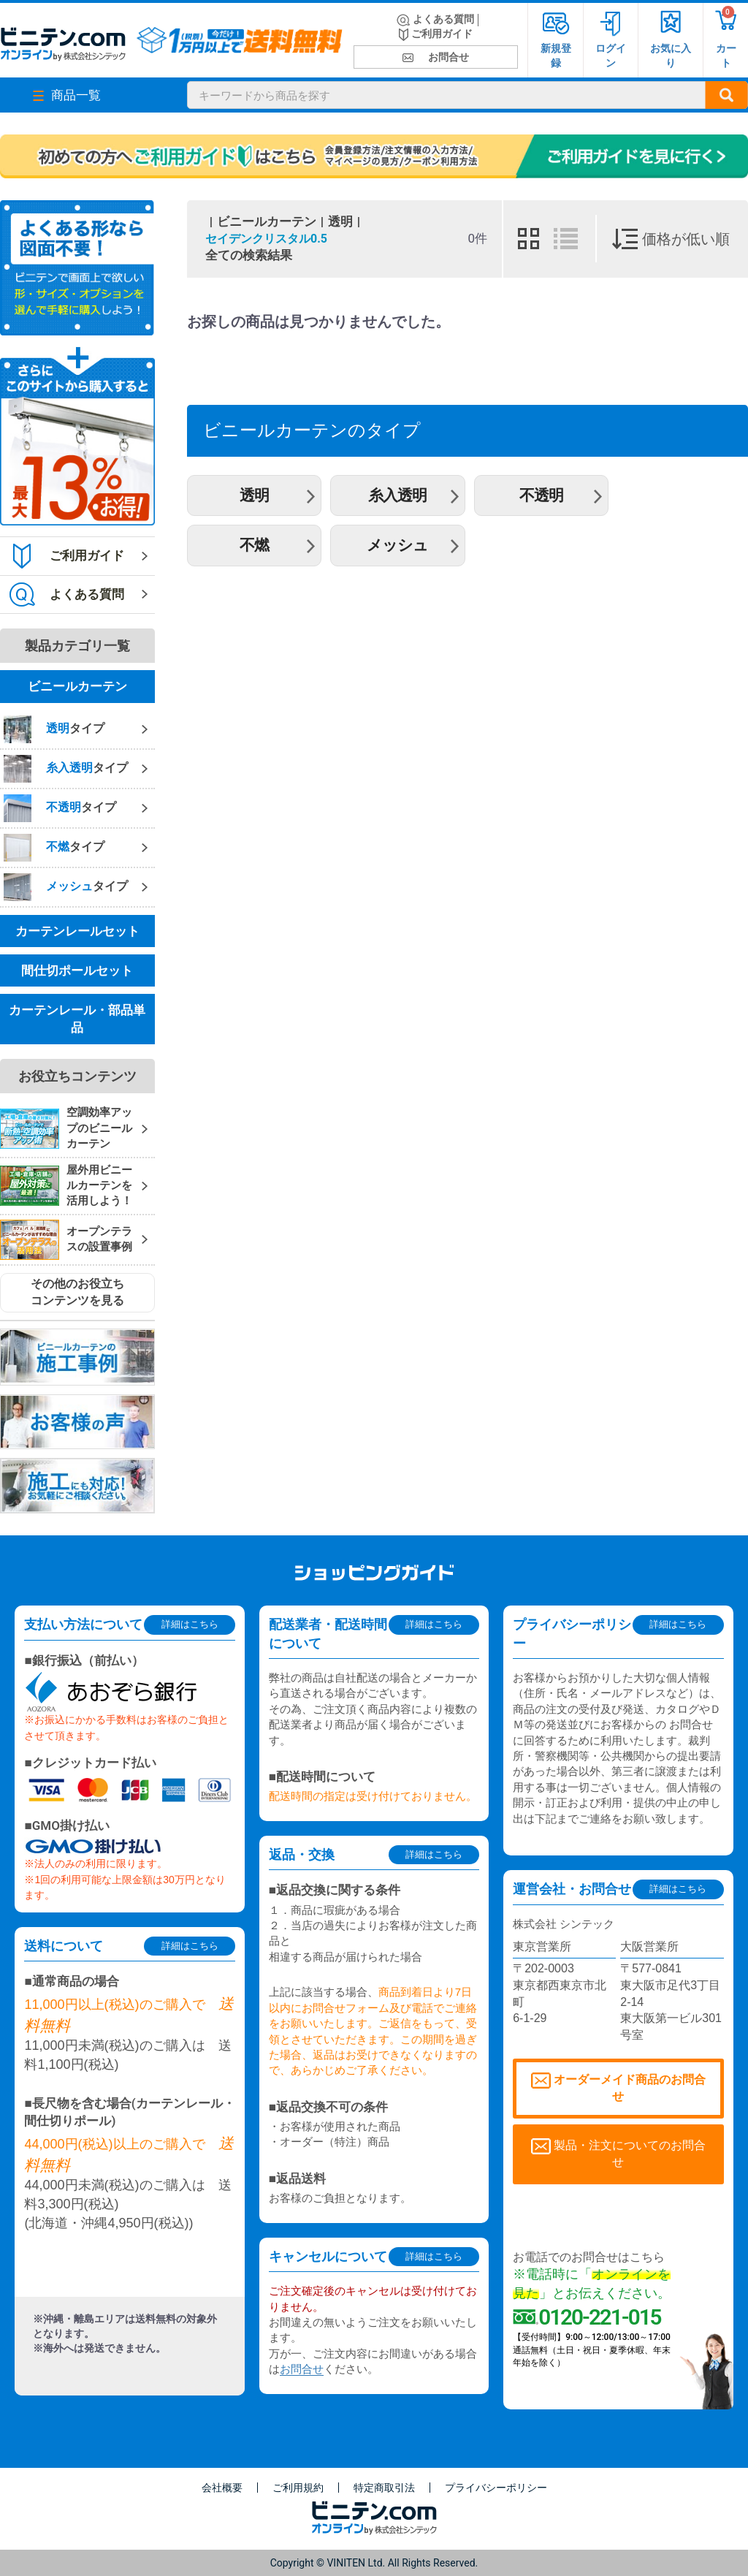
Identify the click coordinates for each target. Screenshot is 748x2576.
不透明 (541, 495)
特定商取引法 (384, 2487)
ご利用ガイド (436, 35)
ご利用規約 (298, 2487)
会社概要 (222, 2487)
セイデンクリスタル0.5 (266, 239)
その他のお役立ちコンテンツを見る (77, 1292)
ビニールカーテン (266, 221)
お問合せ (435, 57)
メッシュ (397, 545)
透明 (340, 221)
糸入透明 (397, 495)
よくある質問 (435, 20)
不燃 (254, 545)
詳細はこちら (189, 1624)
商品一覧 (67, 95)
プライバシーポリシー (496, 2487)
